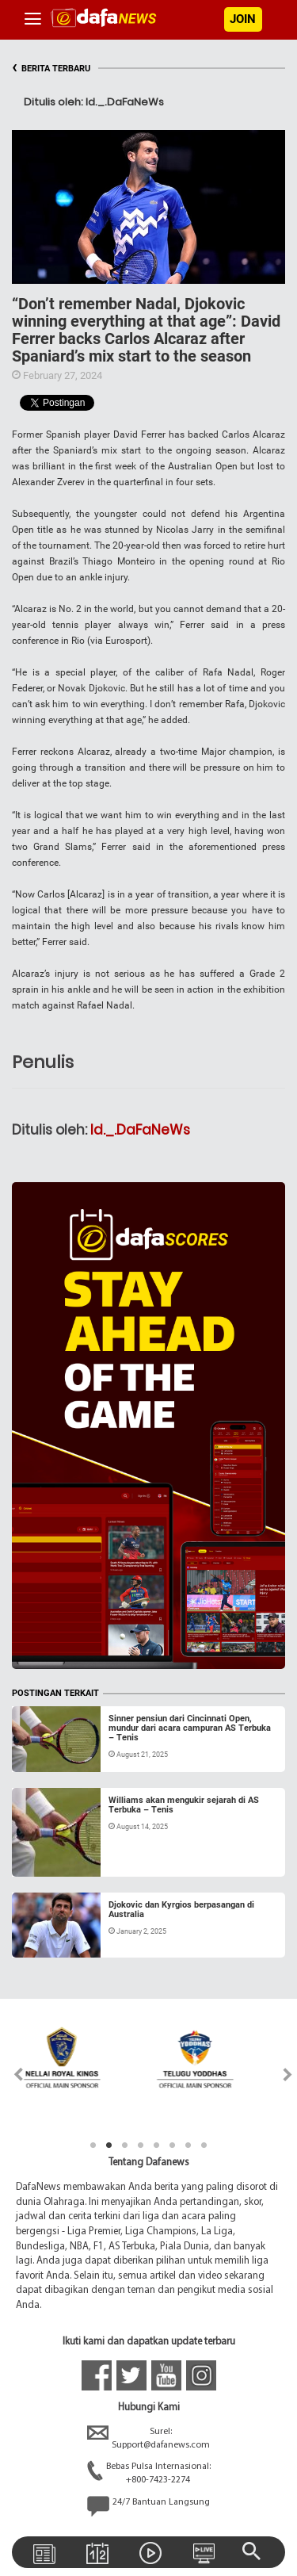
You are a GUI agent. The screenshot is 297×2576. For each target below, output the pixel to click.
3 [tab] (125, 2145)
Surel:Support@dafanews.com (148, 2438)
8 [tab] (204, 2145)
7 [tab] (188, 2145)
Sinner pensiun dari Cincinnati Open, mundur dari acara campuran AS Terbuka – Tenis (190, 1728)
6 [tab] (173, 2145)
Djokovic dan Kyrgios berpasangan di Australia (181, 1910)
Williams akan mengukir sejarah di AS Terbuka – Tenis (184, 1805)
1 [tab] (93, 2145)
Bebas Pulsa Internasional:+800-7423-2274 (149, 2473)
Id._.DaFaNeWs (140, 1129)
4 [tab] (141, 2145)
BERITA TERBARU (51, 68)
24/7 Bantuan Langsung (148, 2506)
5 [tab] (157, 2145)
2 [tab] (109, 2145)
